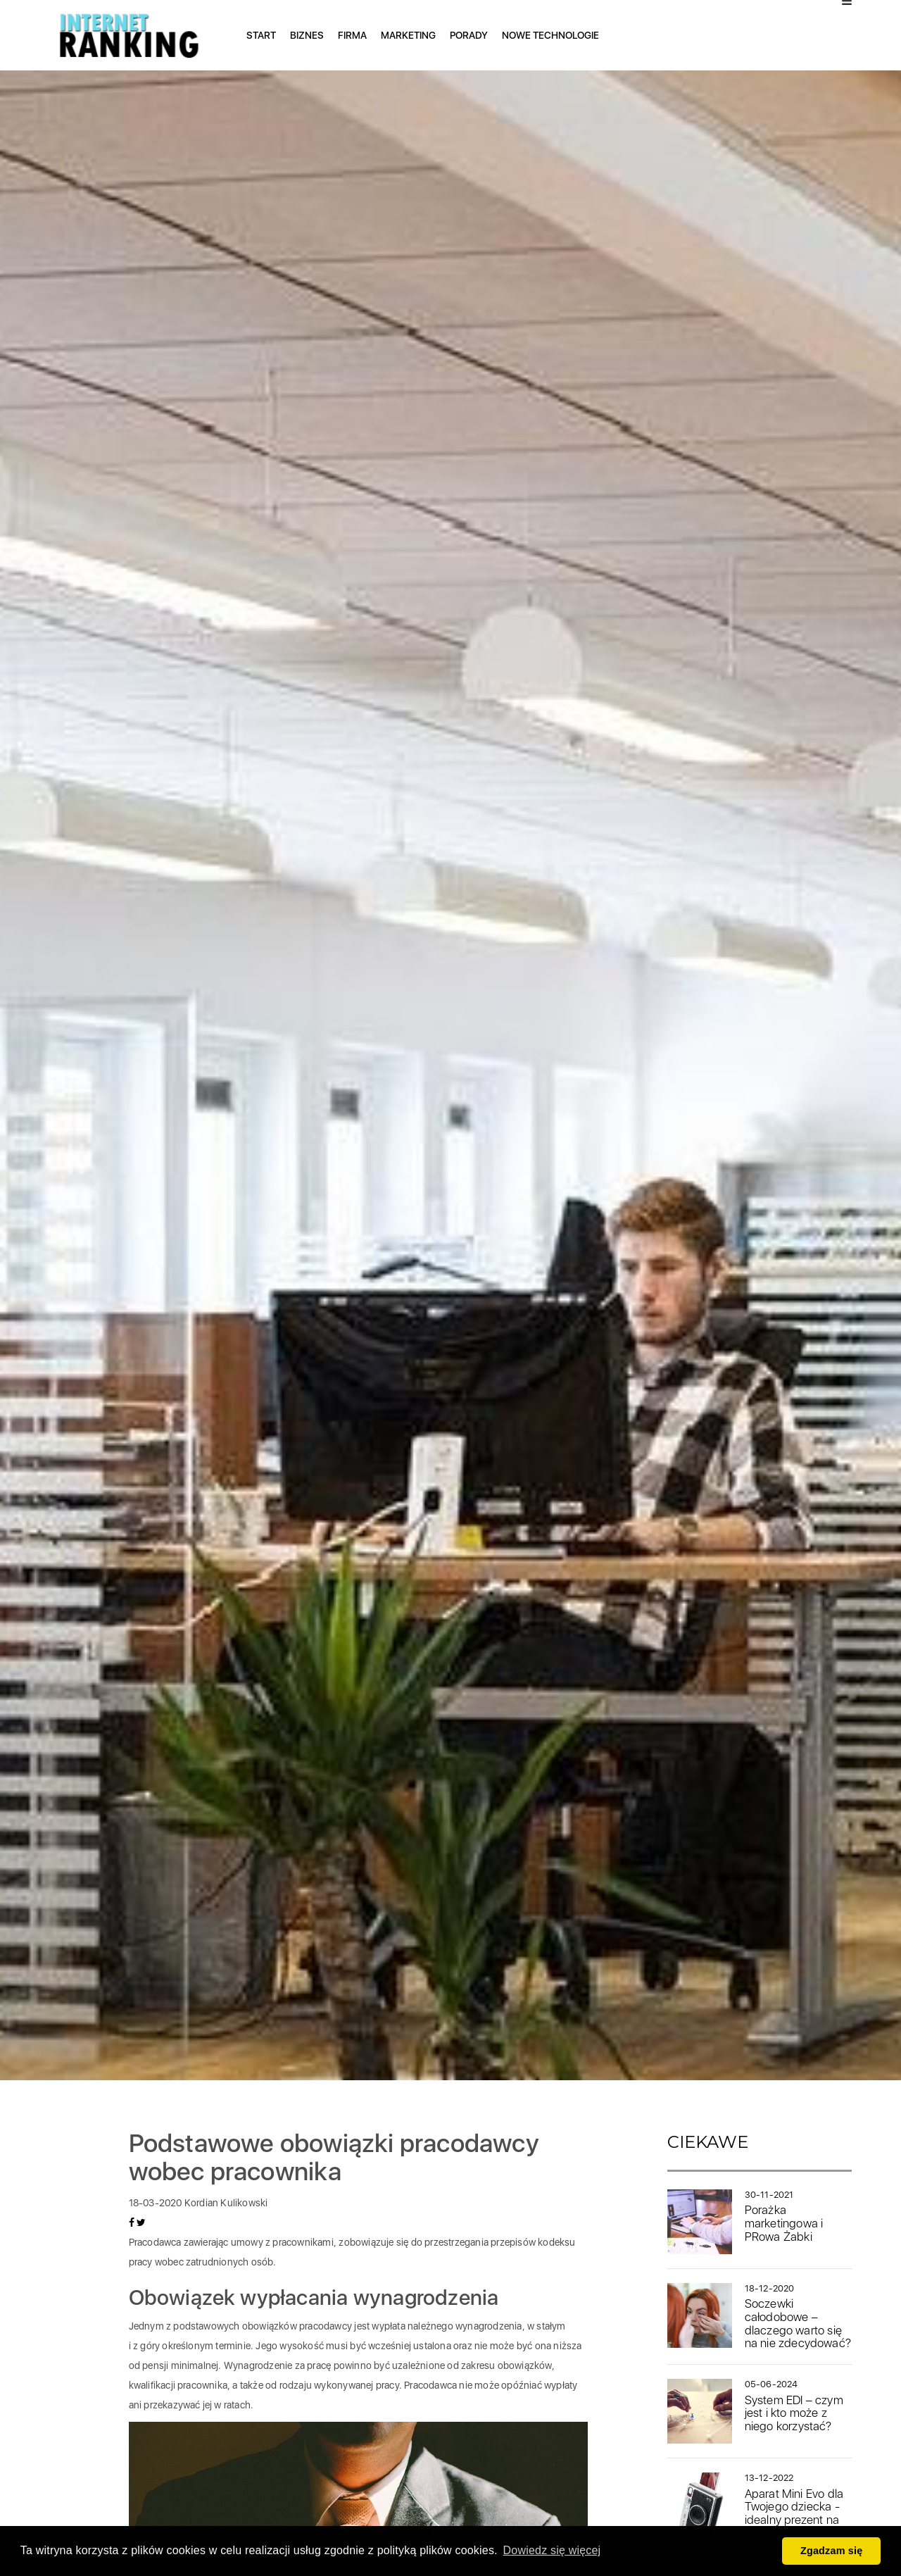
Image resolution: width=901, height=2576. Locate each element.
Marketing (408, 35)
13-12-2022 (769, 2477)
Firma (352, 35)
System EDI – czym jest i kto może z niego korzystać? (794, 2413)
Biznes (307, 35)
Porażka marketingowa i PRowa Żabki (784, 2223)
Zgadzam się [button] (831, 2550)
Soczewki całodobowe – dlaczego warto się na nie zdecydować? (798, 2323)
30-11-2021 (769, 2194)
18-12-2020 (770, 2288)
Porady (469, 35)
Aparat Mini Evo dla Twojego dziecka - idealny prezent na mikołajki (794, 2513)
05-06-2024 (771, 2384)
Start (261, 35)
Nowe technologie (550, 35)
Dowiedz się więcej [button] (552, 2550)
